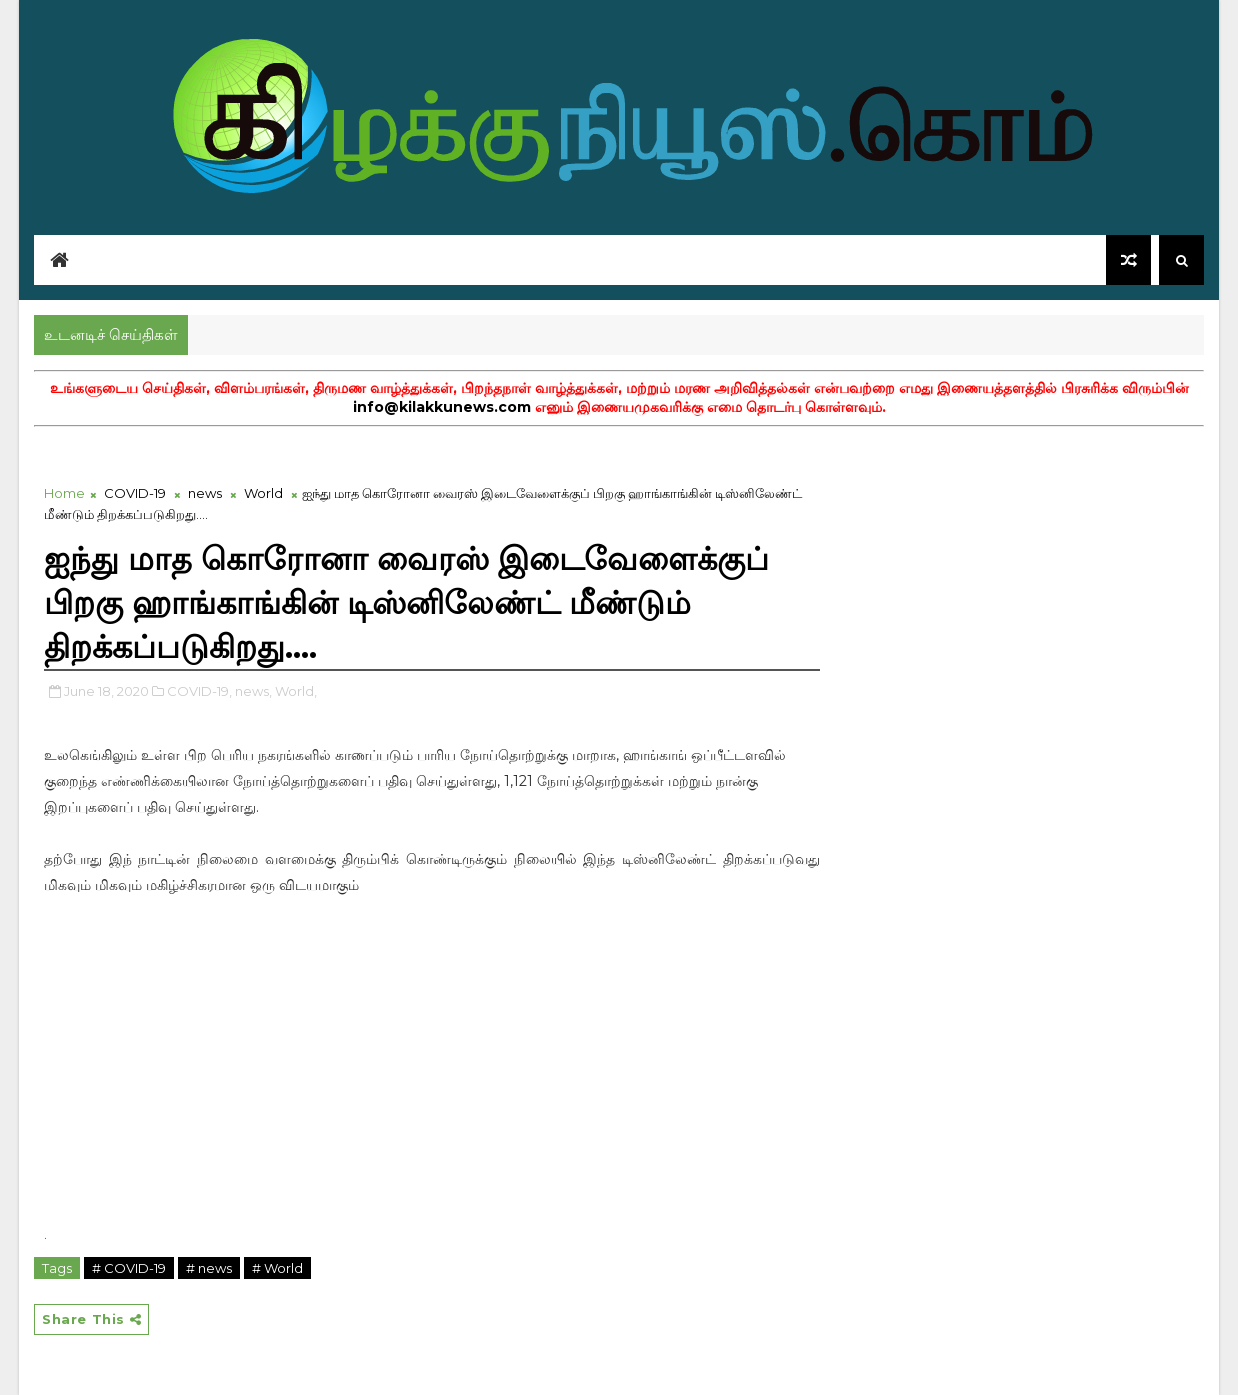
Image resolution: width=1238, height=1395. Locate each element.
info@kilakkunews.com (442, 407)
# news (209, 1268)
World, (296, 691)
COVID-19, (199, 691)
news (205, 493)
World (263, 493)
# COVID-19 (129, 1268)
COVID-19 (135, 493)
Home (64, 493)
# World (277, 1268)
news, (253, 691)
